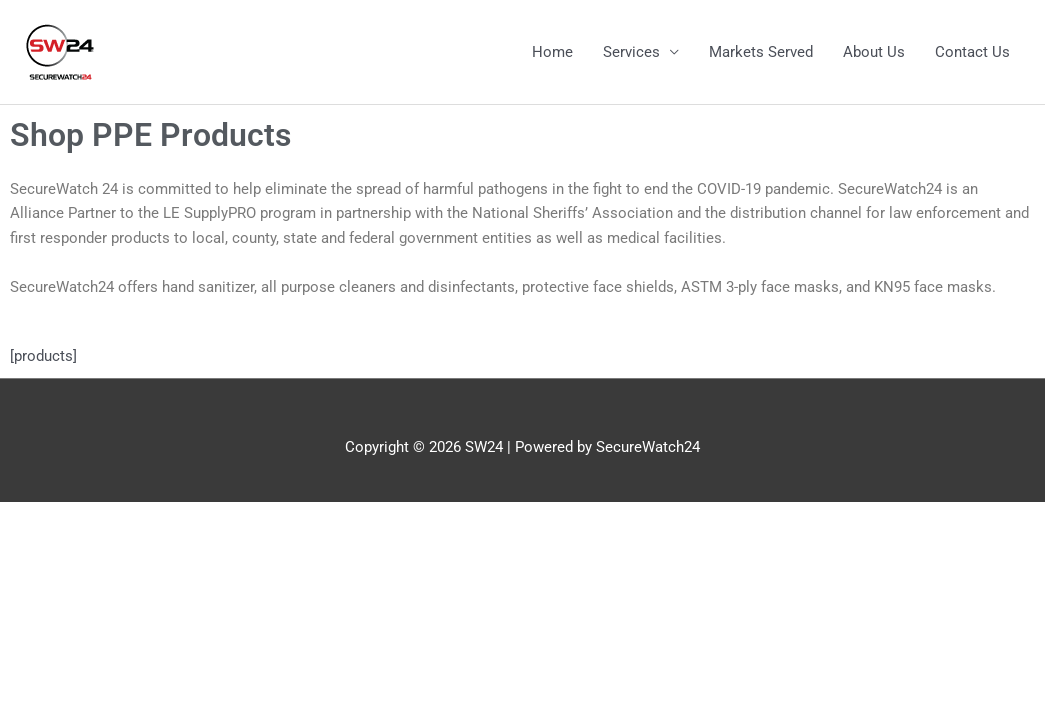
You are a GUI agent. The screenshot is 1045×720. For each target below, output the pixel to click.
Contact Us (972, 52)
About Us (874, 52)
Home (552, 52)
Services (631, 52)
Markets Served (761, 52)
